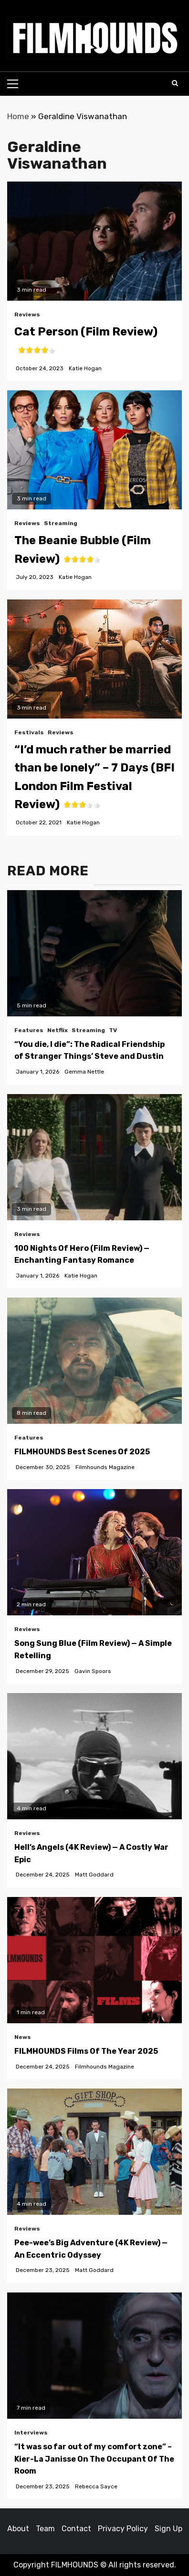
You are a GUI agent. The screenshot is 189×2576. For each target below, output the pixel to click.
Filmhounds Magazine (105, 1467)
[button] (94, 38)
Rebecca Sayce (96, 2486)
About (18, 2528)
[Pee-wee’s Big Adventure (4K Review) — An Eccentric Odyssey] (94, 2152)
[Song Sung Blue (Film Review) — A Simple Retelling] (94, 1552)
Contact (76, 2528)
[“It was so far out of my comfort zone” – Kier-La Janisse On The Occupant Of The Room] (94, 2355)
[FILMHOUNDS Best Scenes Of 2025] (94, 1361)
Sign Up (168, 2528)
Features (28, 1030)
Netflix (57, 1030)
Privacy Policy (123, 2528)
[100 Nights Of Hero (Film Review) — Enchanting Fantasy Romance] (94, 1157)
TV (113, 1030)
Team (45, 2528)
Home (18, 116)
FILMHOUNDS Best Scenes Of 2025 (82, 1451)
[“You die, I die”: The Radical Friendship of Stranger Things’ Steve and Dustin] (94, 953)
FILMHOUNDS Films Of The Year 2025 (86, 2051)
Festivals (29, 732)
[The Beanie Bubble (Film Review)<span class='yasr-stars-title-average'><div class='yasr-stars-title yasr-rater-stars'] (94, 449)
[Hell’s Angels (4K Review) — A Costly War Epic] (94, 1756)
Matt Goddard (94, 1874)
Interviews (31, 2432)
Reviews (27, 314)
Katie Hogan (85, 368)
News (22, 2037)
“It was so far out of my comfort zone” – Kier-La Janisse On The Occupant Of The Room (94, 2458)
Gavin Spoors (92, 1671)
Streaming (60, 523)
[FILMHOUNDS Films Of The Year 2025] (94, 1960)
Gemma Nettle (84, 1071)
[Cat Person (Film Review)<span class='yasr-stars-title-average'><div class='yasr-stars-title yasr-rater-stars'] (94, 241)
